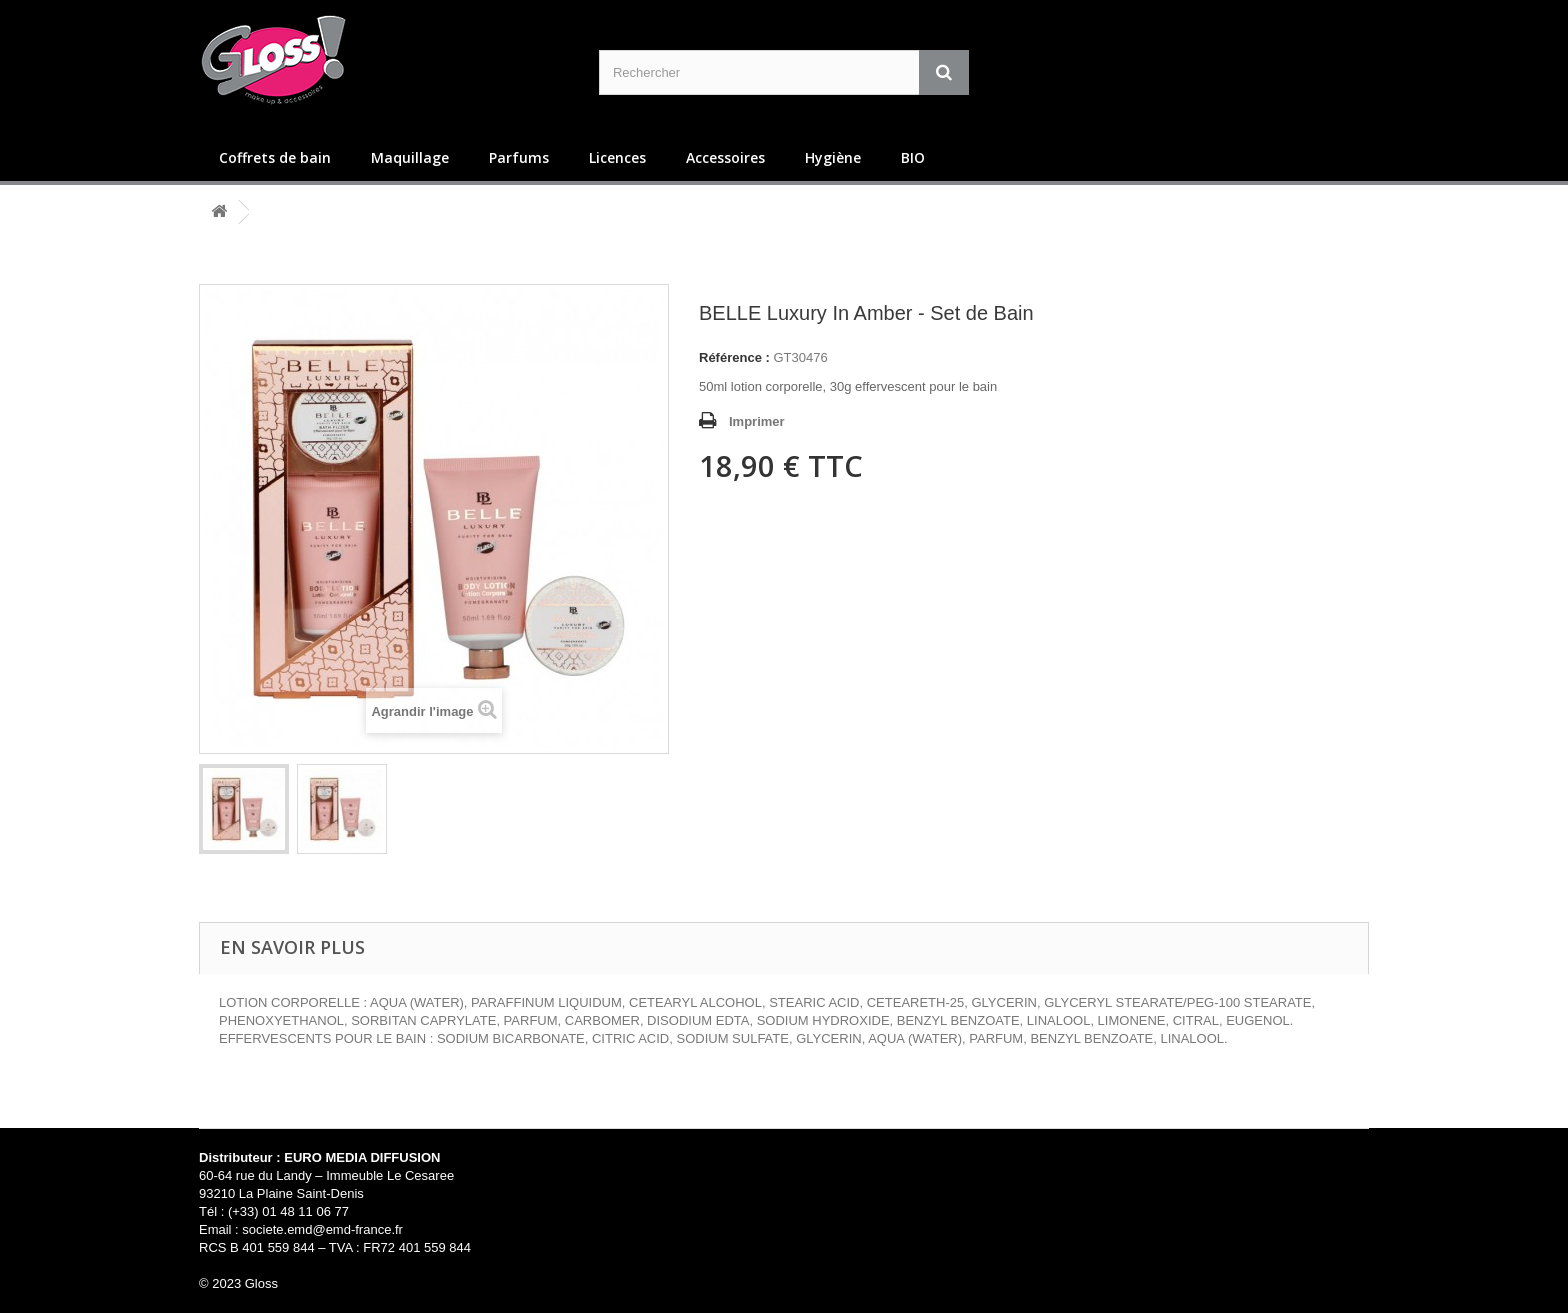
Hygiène (833, 157)
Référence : (734, 357)
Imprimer (757, 421)
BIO (913, 157)
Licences (617, 157)
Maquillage (410, 157)
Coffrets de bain (275, 157)
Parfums (519, 157)
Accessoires (725, 157)
